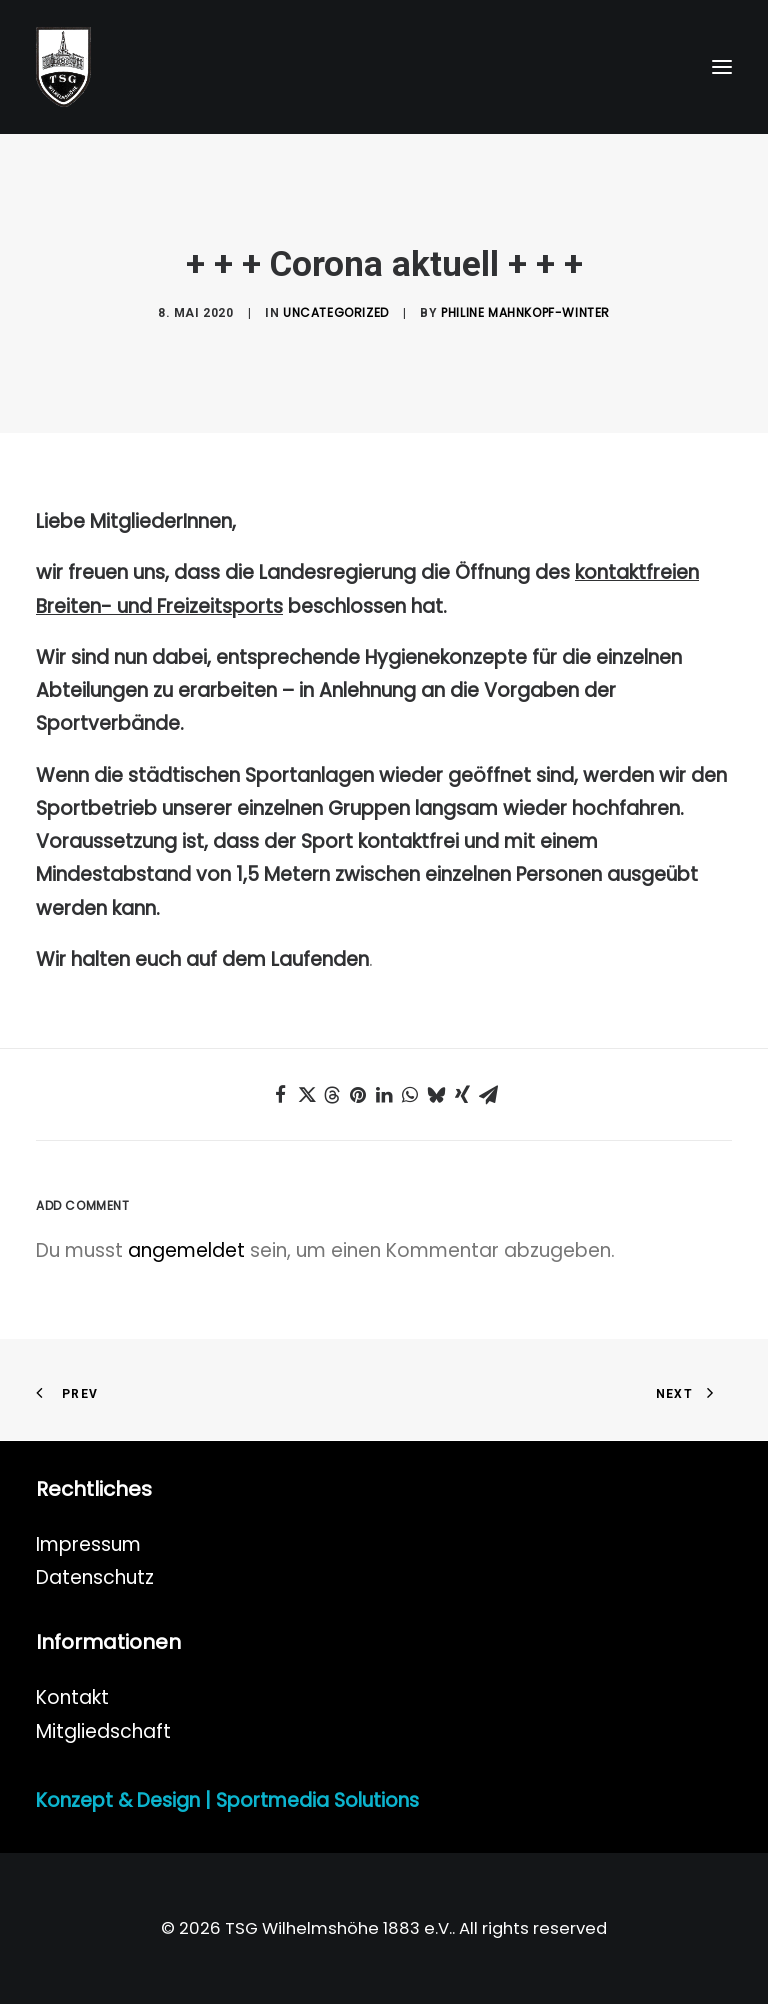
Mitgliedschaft (103, 1731)
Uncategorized (336, 312)
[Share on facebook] (280, 1095)
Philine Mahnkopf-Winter (525, 312)
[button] (722, 67)
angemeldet (186, 1250)
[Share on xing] (462, 1095)
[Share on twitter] (306, 1095)
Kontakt (72, 1697)
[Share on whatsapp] (410, 1095)
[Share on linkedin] (384, 1095)
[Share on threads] (332, 1095)
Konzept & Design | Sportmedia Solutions (227, 1800)
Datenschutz (95, 1577)
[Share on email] (488, 1095)
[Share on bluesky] (436, 1095)
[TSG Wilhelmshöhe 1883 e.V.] (63, 67)
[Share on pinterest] (358, 1095)
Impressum (88, 1544)
